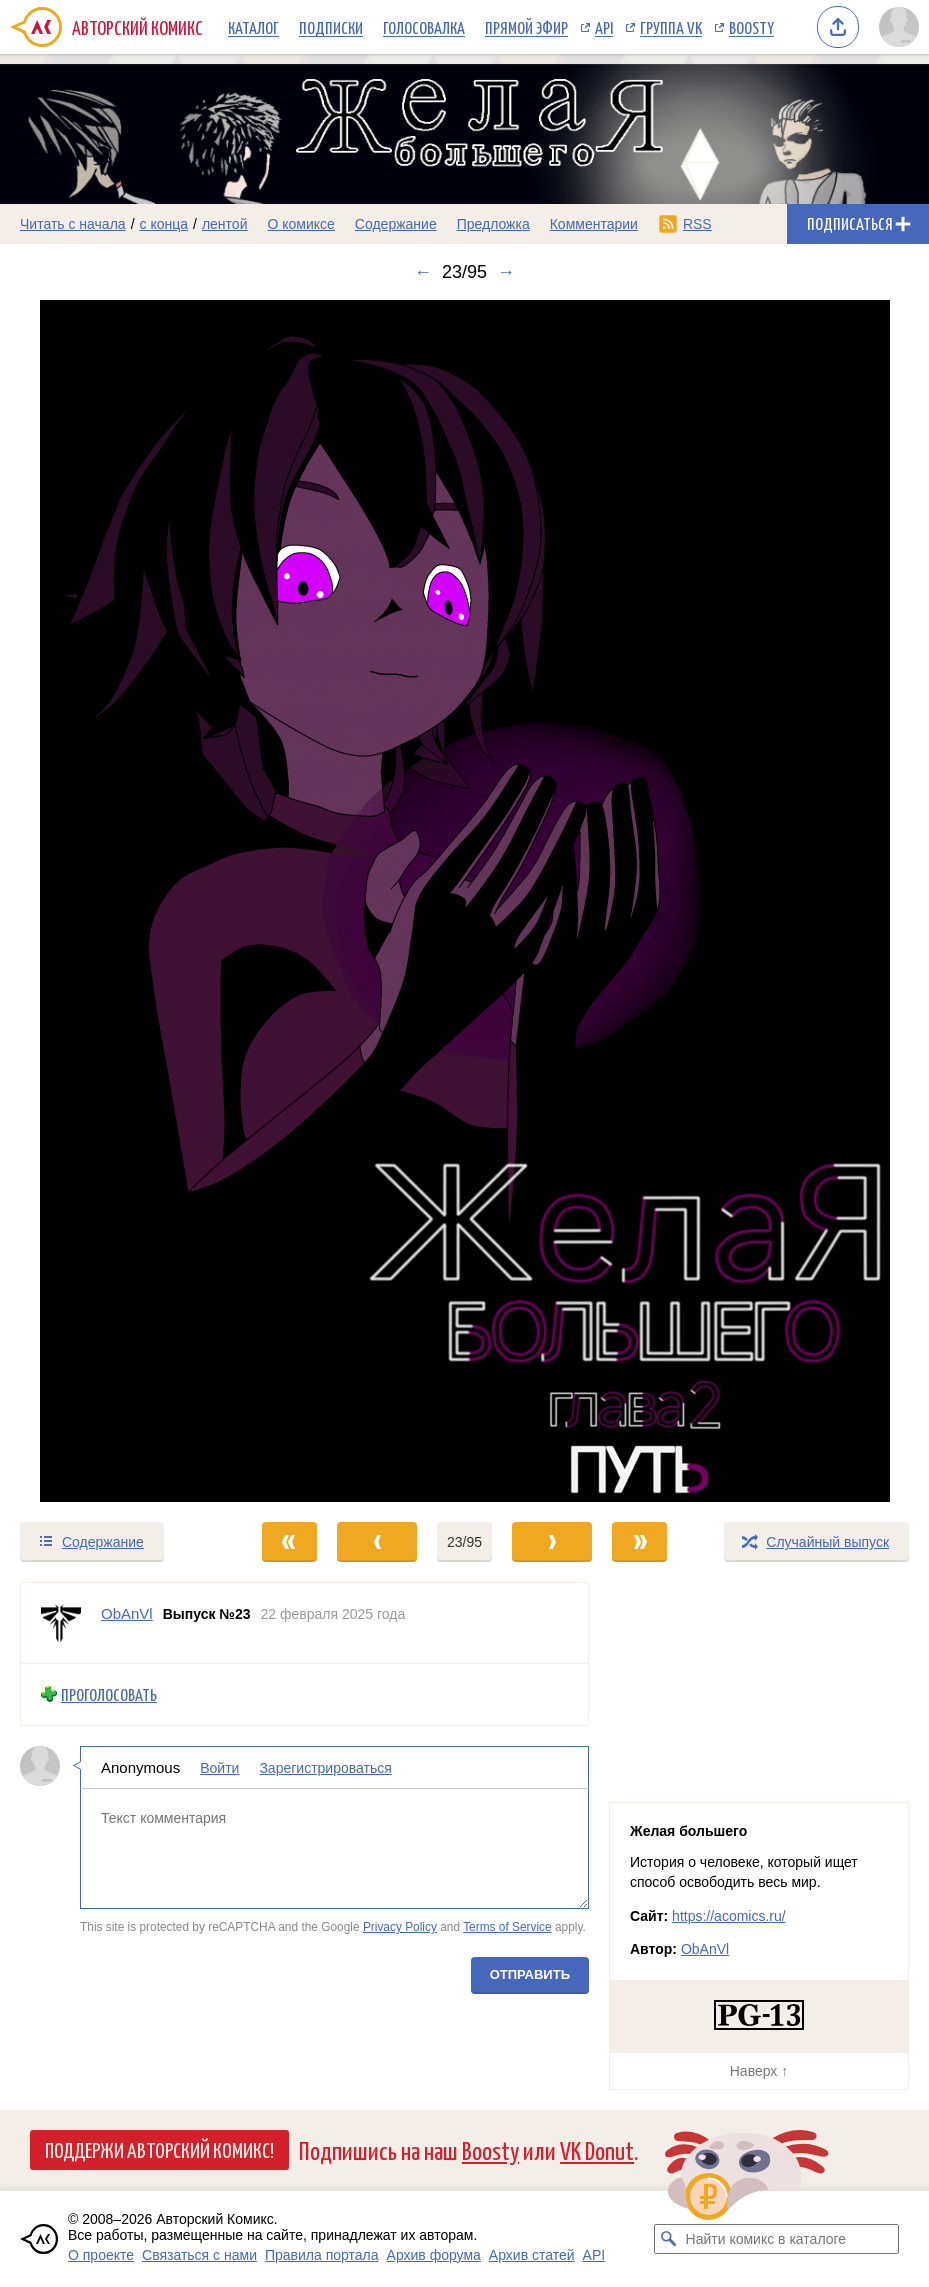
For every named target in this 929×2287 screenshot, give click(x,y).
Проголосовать (109, 1694)
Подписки (331, 27)
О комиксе (300, 224)
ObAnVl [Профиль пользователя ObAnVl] (127, 1613)
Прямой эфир (526, 27)
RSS (697, 224)
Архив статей (532, 2255)
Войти (219, 1768)
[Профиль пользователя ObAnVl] (61, 1623)
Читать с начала (73, 224)
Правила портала (322, 2255)
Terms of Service (507, 1927)
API (604, 27)
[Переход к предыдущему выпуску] (116, 901)
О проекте (101, 2255)
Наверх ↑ (759, 2071)
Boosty (751, 27)
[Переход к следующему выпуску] (464, 901)
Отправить (530, 1974)
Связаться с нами (199, 2255)
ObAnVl (705, 1949)
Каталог (253, 27)
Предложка (493, 224)
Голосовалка (424, 27)
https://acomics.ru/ (729, 1916)
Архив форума (434, 2255)
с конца (164, 224)
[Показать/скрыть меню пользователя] (899, 27)
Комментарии (594, 224)
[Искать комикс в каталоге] (669, 2239)
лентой (225, 224)
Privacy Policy (400, 1927)
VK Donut (597, 2149)
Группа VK (671, 27)
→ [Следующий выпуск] (506, 272)
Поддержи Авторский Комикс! (159, 2149)
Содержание (396, 224)
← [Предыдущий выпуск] (423, 272)
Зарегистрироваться (325, 1768)
